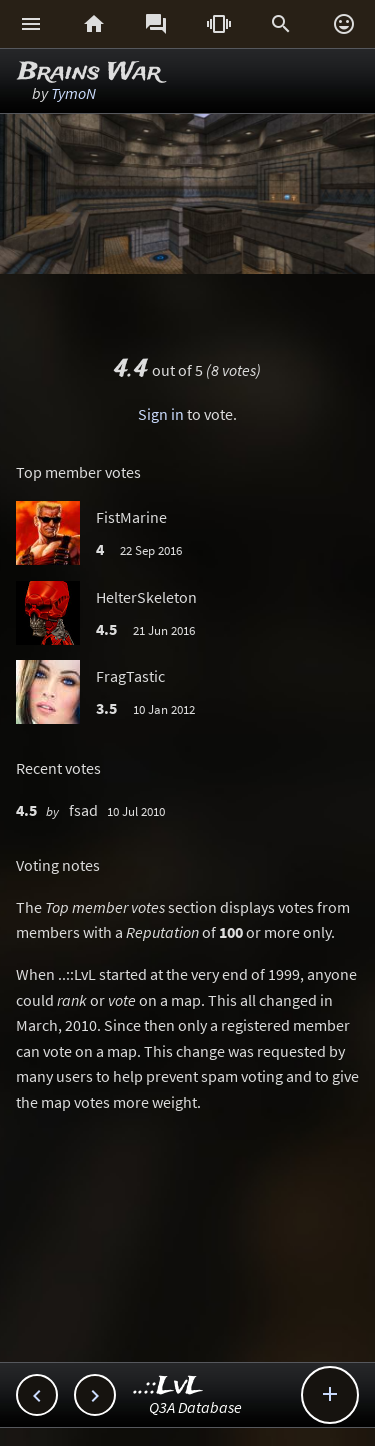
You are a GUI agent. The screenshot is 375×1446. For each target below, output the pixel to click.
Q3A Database (195, 1407)
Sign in (161, 414)
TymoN (73, 93)
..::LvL (168, 1386)
